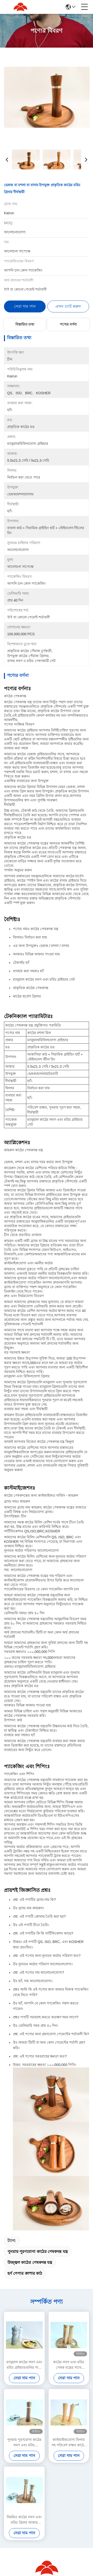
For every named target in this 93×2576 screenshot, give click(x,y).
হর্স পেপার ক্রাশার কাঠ (24, 2110)
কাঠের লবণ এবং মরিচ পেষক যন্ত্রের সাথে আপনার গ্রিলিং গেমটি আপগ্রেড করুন (68, 2202)
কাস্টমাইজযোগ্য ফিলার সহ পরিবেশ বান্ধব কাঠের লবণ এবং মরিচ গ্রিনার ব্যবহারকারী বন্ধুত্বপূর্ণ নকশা (69, 2280)
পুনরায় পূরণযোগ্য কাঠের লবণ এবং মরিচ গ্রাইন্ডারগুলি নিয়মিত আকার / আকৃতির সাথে (24, 2280)
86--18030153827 (28, 2465)
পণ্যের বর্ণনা (68, 324)
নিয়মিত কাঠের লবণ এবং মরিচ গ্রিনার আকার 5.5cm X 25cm (24, 2357)
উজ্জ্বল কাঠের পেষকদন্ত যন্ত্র (29, 2099)
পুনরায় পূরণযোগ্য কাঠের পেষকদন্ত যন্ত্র (37, 2089)
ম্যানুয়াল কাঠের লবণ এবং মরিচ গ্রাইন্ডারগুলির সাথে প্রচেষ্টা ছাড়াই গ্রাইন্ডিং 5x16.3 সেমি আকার (24, 2202)
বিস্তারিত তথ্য (24, 324)
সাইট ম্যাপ (60, 2526)
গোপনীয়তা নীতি (38, 2526)
